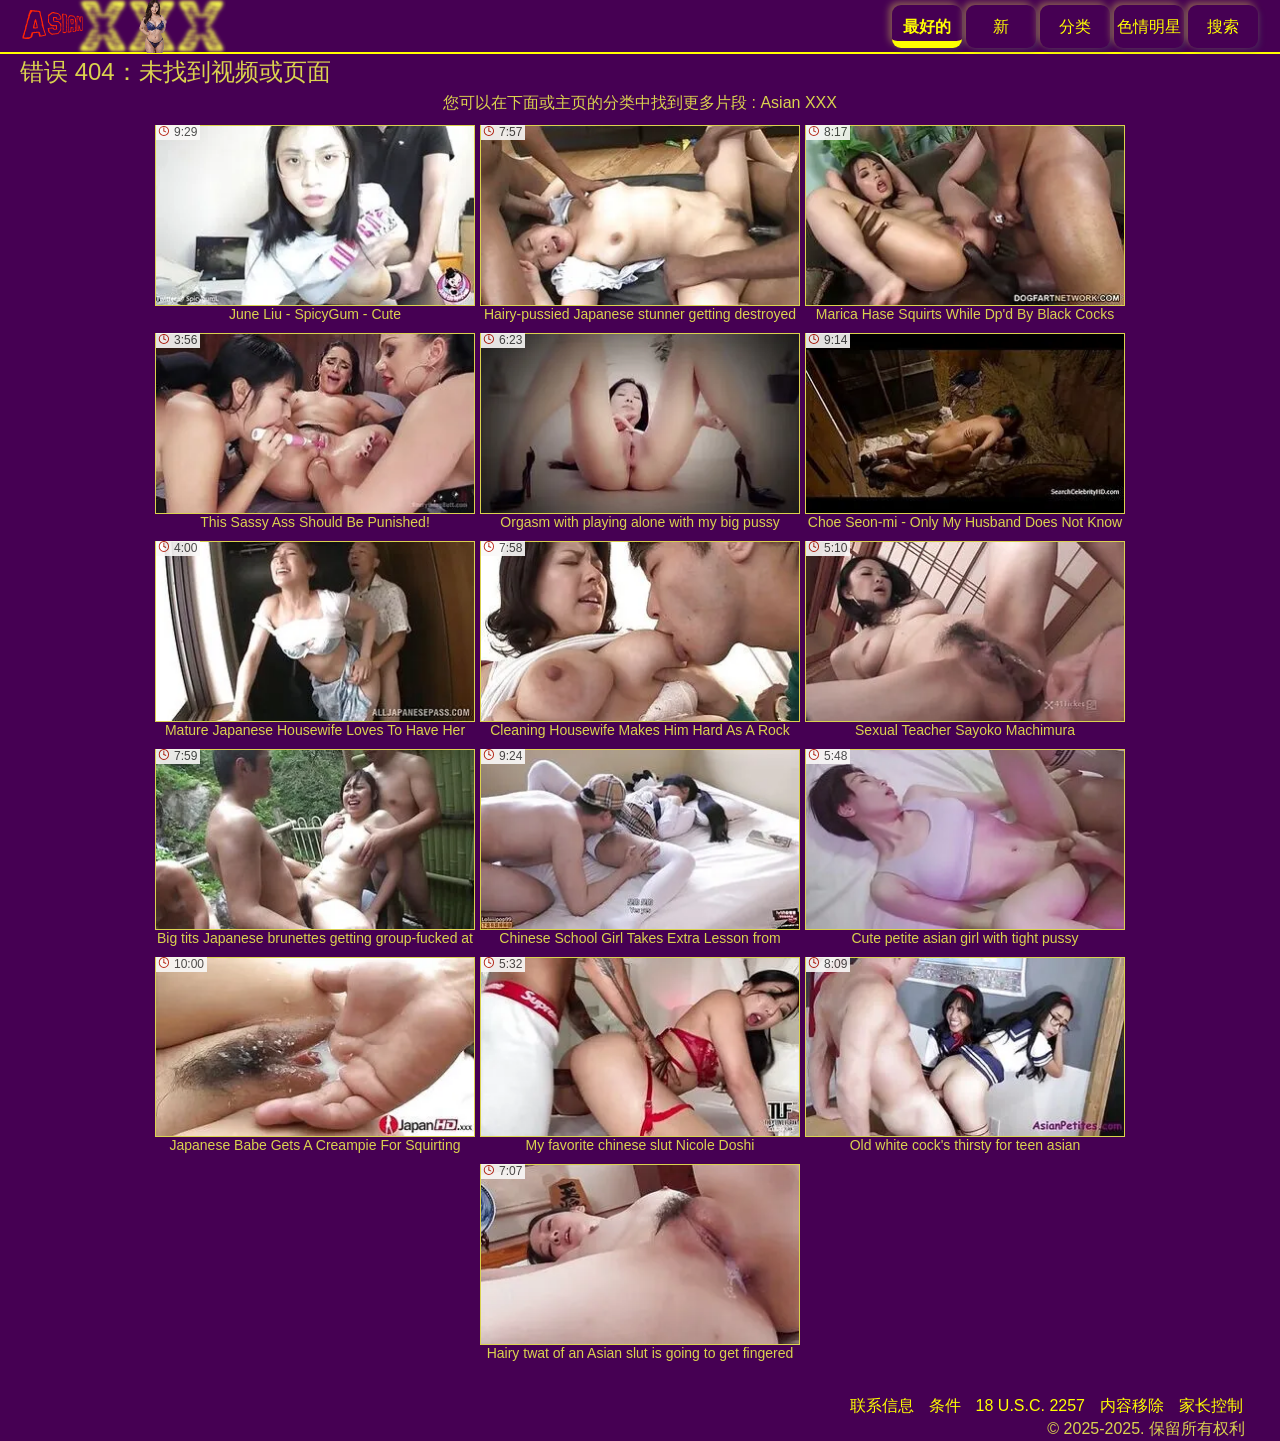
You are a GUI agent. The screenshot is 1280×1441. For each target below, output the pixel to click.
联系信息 (882, 1405)
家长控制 (1211, 1405)
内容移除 (1132, 1405)
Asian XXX (798, 102)
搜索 (1223, 26)
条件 (945, 1405)
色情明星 (1149, 26)
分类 (1075, 26)
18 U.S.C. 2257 (1030, 1405)
